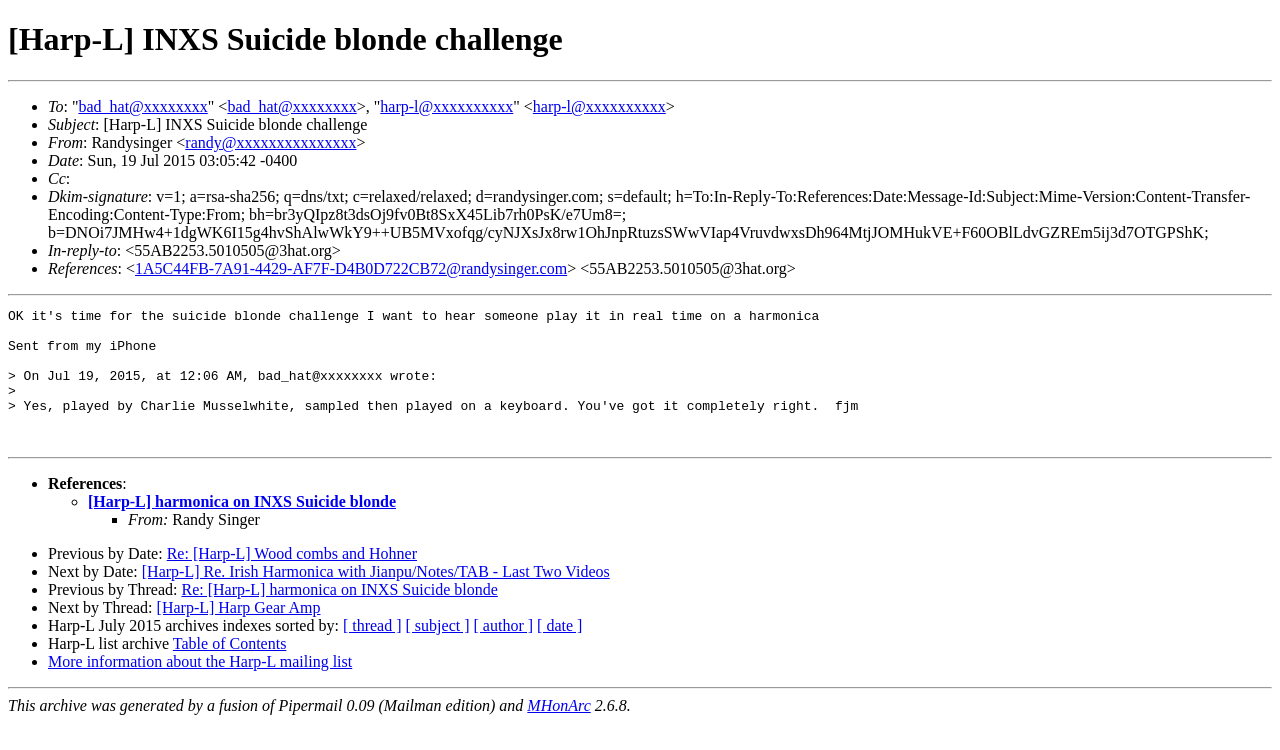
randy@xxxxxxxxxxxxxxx (270, 142)
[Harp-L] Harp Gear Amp (239, 634)
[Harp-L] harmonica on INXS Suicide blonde (242, 528)
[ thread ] (372, 652)
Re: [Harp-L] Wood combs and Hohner (292, 580)
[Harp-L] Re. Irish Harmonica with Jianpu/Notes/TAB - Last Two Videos (376, 598)
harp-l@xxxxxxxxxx (446, 106)
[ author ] (504, 652)
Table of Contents (230, 670)
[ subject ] (438, 652)
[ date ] (559, 652)
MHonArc (558, 732)
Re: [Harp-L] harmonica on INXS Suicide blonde (339, 616)
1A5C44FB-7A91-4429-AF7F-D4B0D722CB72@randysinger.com (351, 268)
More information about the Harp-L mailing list (200, 688)
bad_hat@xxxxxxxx (142, 106)
